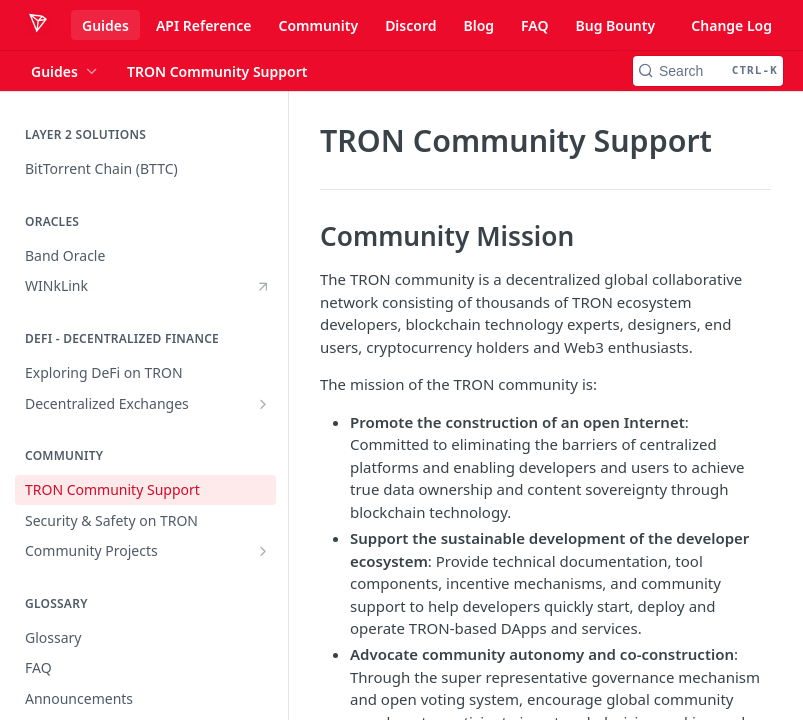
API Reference (204, 25)
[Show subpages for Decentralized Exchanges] (263, 404)
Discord (410, 25)
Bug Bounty (615, 25)
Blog (478, 25)
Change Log (731, 25)
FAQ (534, 25)
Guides (105, 25)
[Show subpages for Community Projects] (263, 551)
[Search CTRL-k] (708, 71)
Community (318, 25)
